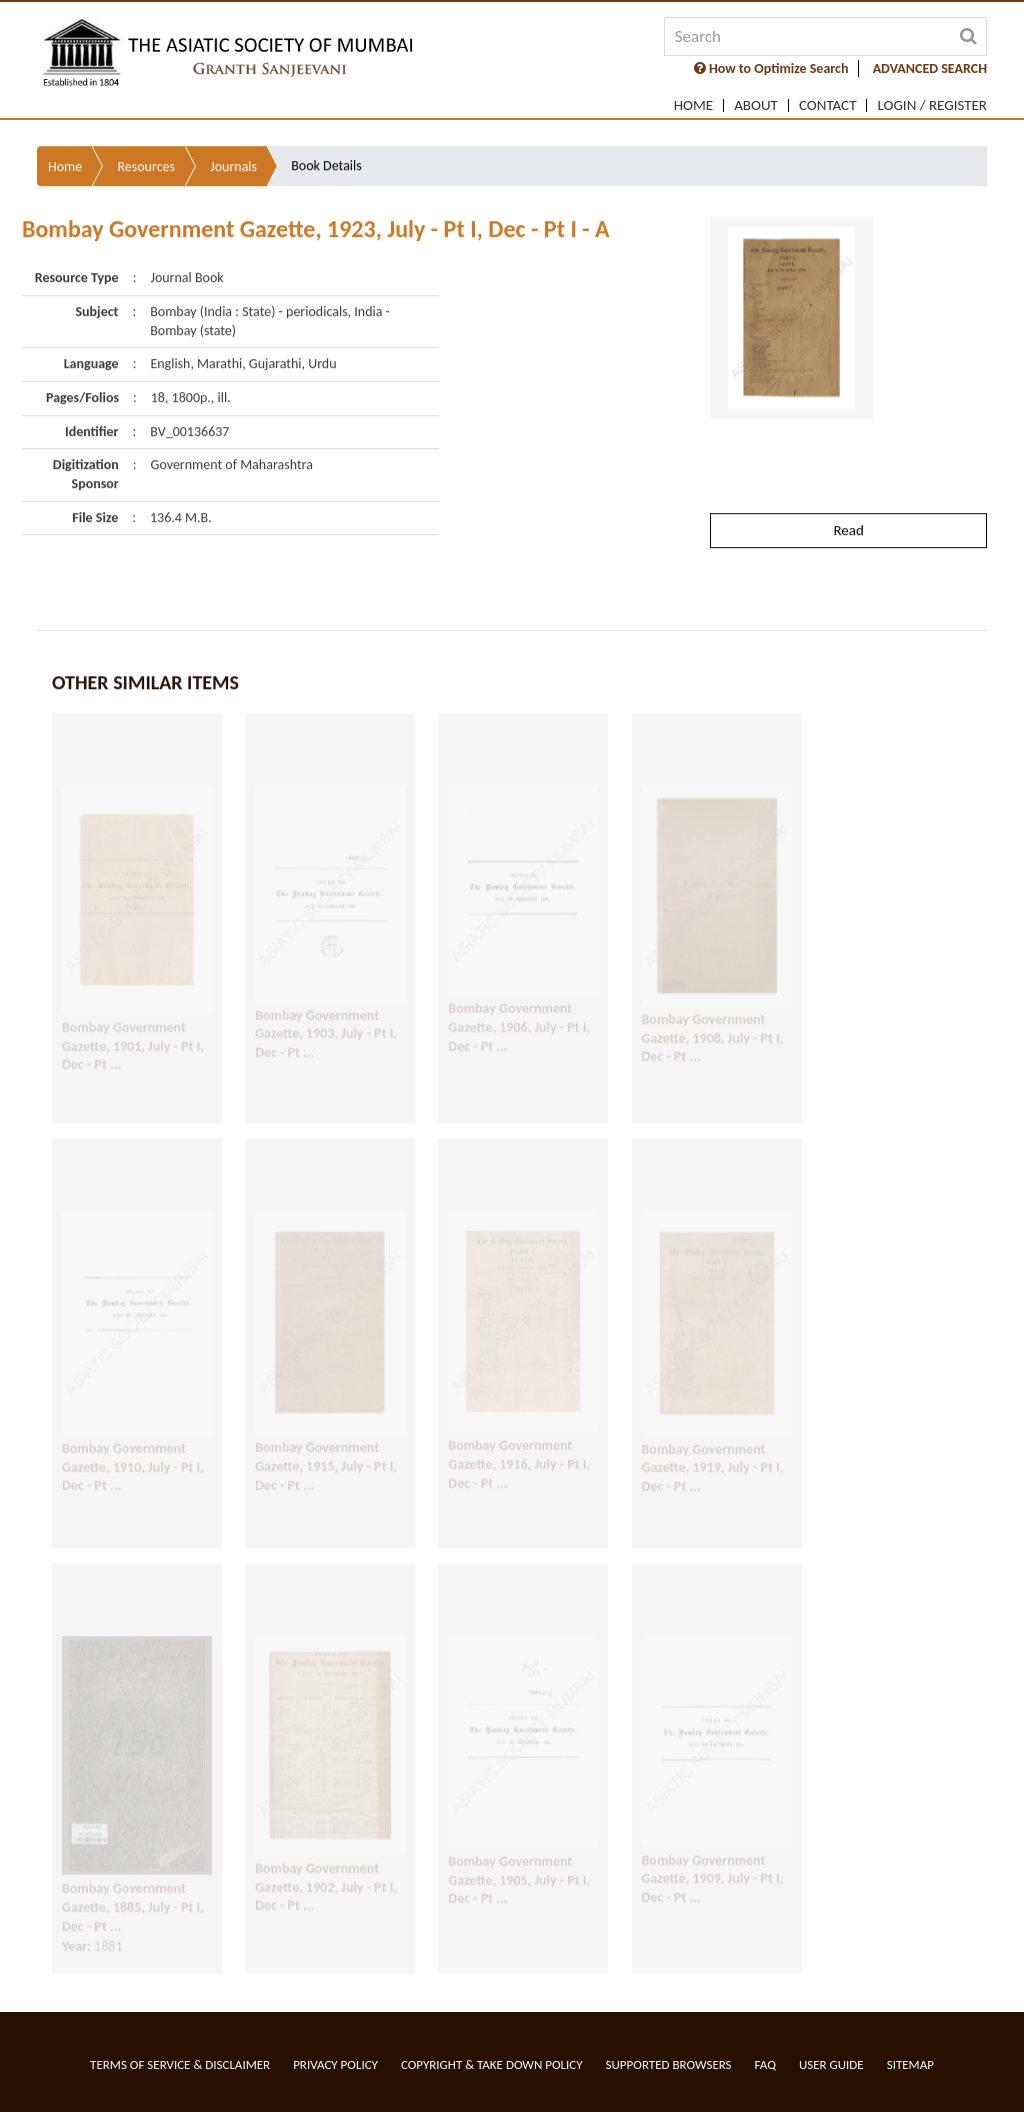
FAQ (765, 2064)
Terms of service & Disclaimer (180, 2064)
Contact (828, 105)
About (756, 105)
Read (848, 499)
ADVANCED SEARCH (930, 68)
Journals (233, 135)
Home (693, 105)
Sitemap (910, 2064)
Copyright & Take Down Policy (492, 2064)
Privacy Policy (335, 2064)
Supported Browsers (669, 2064)
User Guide (831, 2064)
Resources (146, 135)
